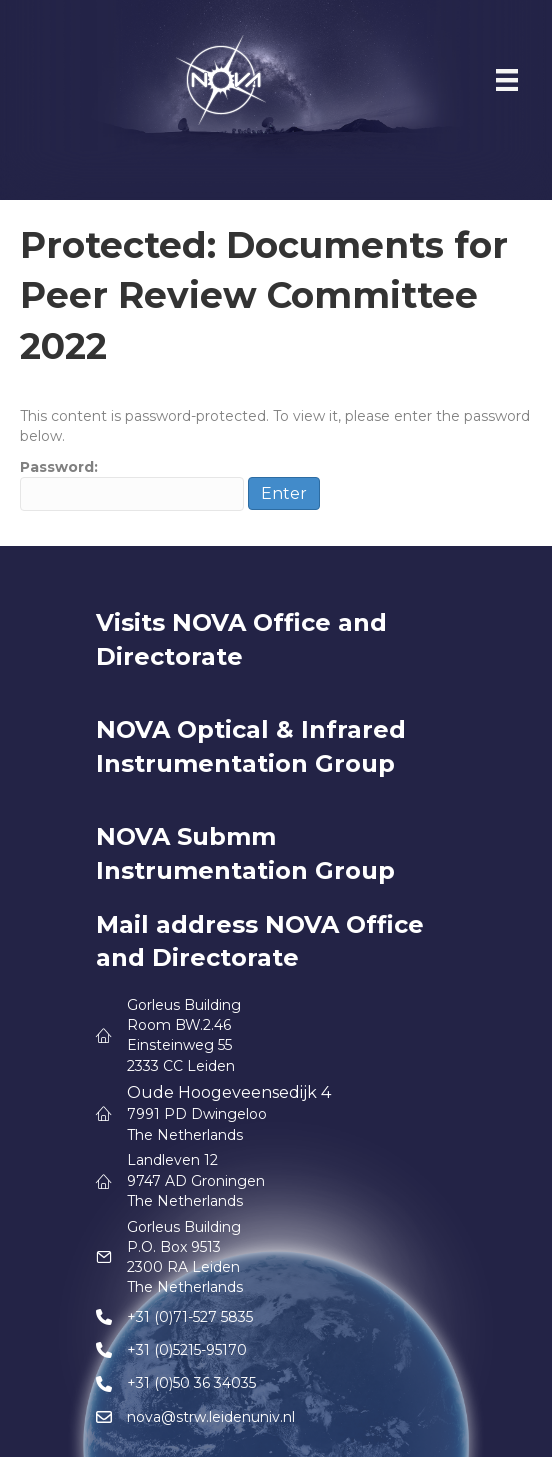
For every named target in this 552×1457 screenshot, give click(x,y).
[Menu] (507, 80)
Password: (132, 484)
